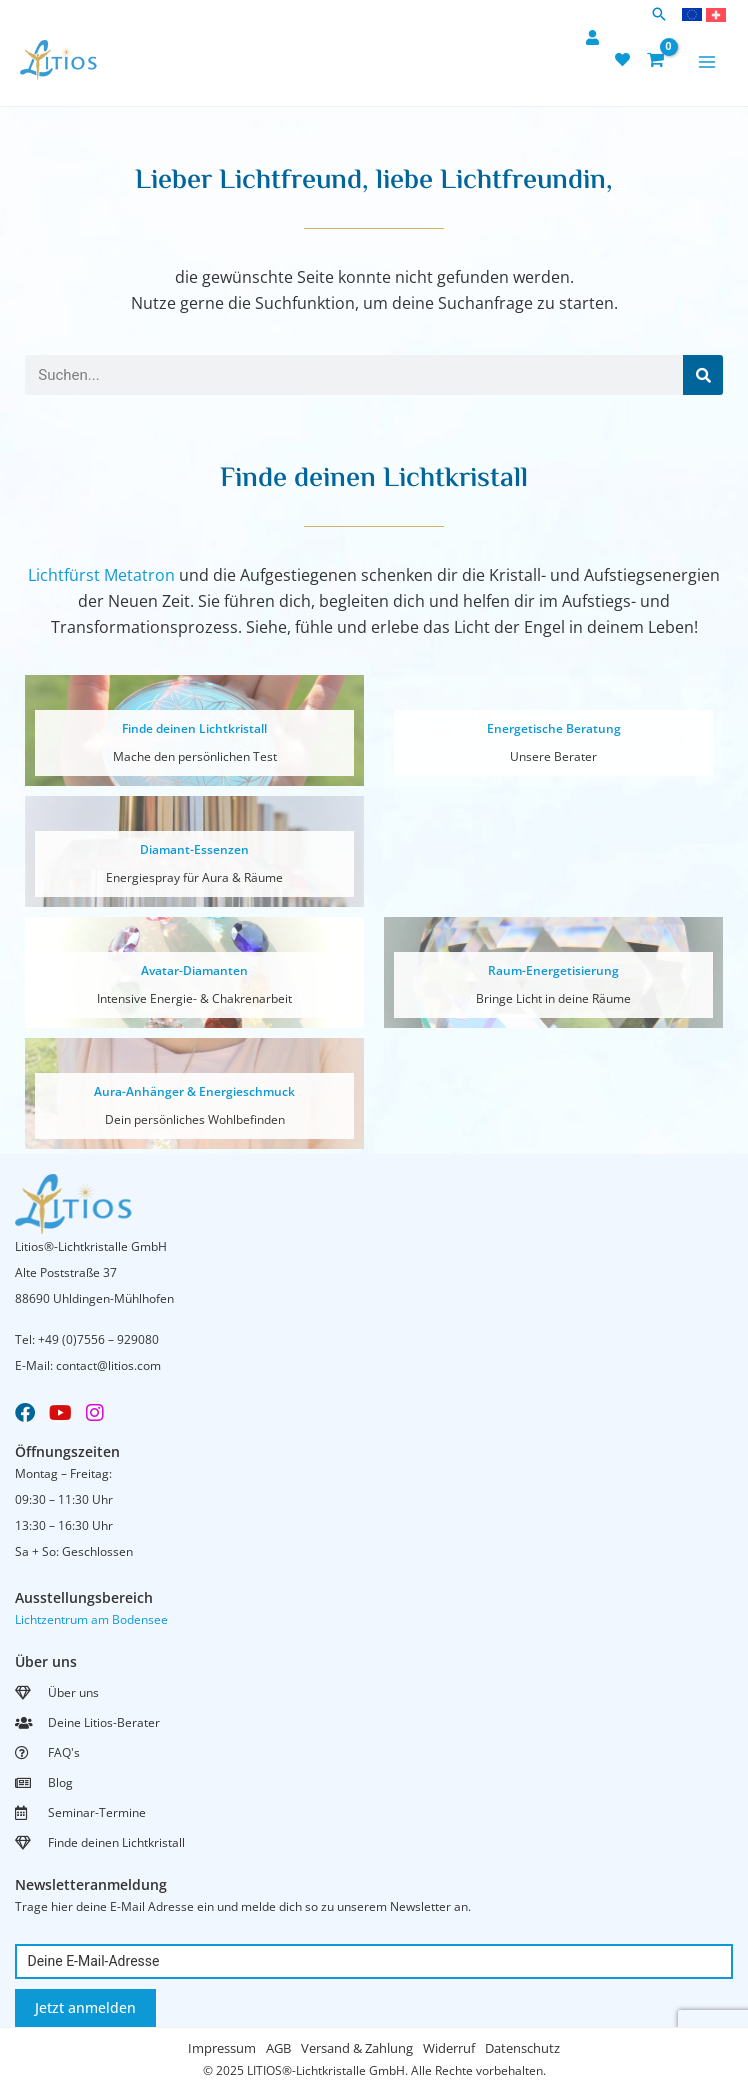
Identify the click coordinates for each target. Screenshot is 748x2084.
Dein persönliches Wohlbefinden (195, 1119)
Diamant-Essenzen (194, 849)
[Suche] (703, 375)
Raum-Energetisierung (553, 970)
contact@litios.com (108, 1365)
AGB (278, 2048)
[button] (659, 15)
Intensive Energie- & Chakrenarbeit (194, 998)
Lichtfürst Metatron (101, 575)
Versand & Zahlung (357, 2048)
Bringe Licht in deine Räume (553, 998)
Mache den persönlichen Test (195, 756)
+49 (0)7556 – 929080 (98, 1339)
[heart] (625, 59)
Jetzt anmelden (85, 2007)
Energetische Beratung (554, 728)
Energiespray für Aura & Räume (194, 877)
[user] (595, 37)
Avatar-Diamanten (194, 970)
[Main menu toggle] (707, 62)
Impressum (222, 2048)
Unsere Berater (553, 756)
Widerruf (449, 2048)
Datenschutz (522, 2048)
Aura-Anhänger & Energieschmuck (194, 1091)
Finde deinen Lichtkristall (194, 728)
